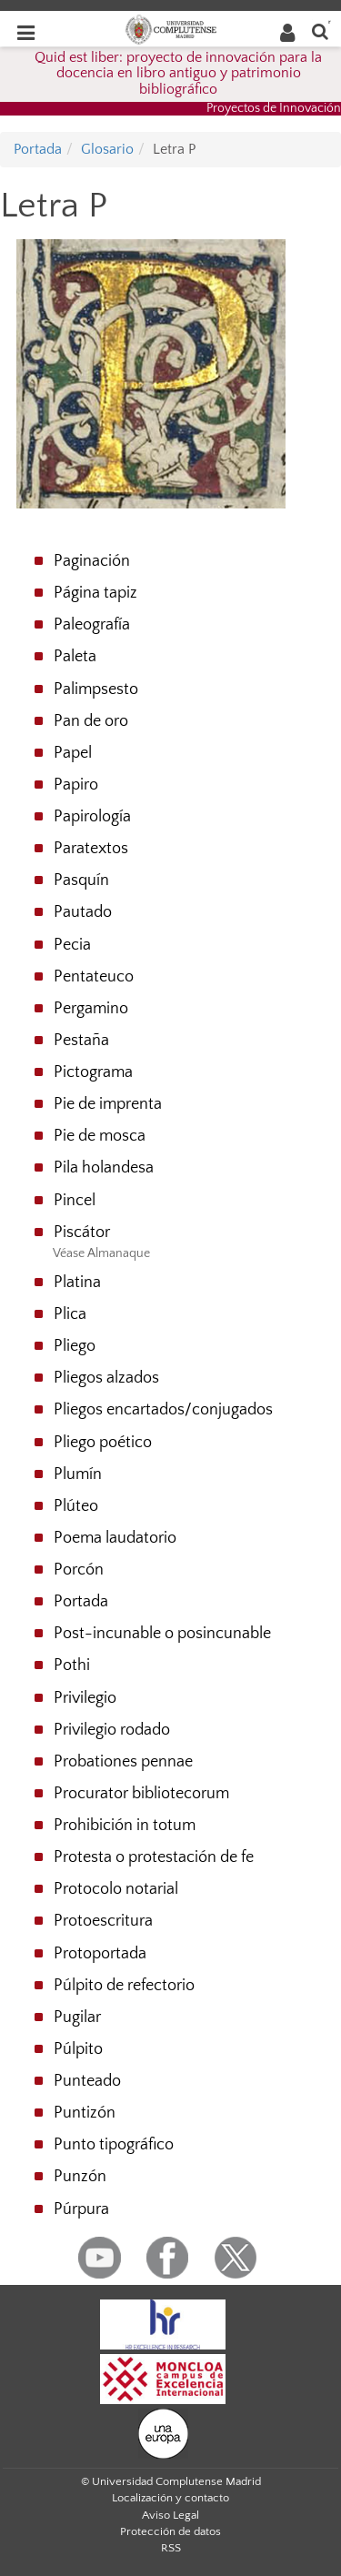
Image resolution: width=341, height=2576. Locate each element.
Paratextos (91, 849)
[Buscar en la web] (320, 30)
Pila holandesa (104, 1168)
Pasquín (81, 880)
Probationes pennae (123, 1762)
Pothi (72, 1665)
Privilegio (85, 1698)
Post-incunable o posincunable (162, 1634)
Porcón (79, 1570)
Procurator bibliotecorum (141, 1794)
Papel (73, 753)
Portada (38, 149)
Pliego (74, 1346)
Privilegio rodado (112, 1730)
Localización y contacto (170, 2497)
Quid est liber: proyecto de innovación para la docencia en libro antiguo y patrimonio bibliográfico (178, 73)
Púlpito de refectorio (124, 1986)
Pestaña (81, 1040)
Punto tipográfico (114, 2145)
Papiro (76, 785)
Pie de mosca (99, 1136)
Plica (70, 1314)
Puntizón (84, 2113)
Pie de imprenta (108, 1104)
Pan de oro (91, 721)
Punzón (80, 2177)
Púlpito (78, 2049)
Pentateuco (94, 977)
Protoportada (100, 1954)
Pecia (72, 945)
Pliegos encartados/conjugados (163, 1410)
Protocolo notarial (116, 1889)
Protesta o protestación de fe (154, 1857)
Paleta (75, 657)
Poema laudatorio (115, 1538)
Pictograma (93, 1072)
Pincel (74, 1201)
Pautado (83, 912)
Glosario (107, 149)
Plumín (78, 1474)
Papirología (92, 817)
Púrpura (81, 2209)
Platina (77, 1282)
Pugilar (77, 2017)
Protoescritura (103, 1921)
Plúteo (76, 1506)
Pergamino (91, 1009)
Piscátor (82, 1232)
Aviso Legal (170, 2515)
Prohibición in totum (125, 1825)
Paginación (92, 561)
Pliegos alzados (106, 1378)
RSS (171, 2547)
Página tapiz (95, 593)
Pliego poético (103, 1443)
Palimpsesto (96, 689)
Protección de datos (170, 2531)
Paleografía (92, 625)
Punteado (87, 2081)
